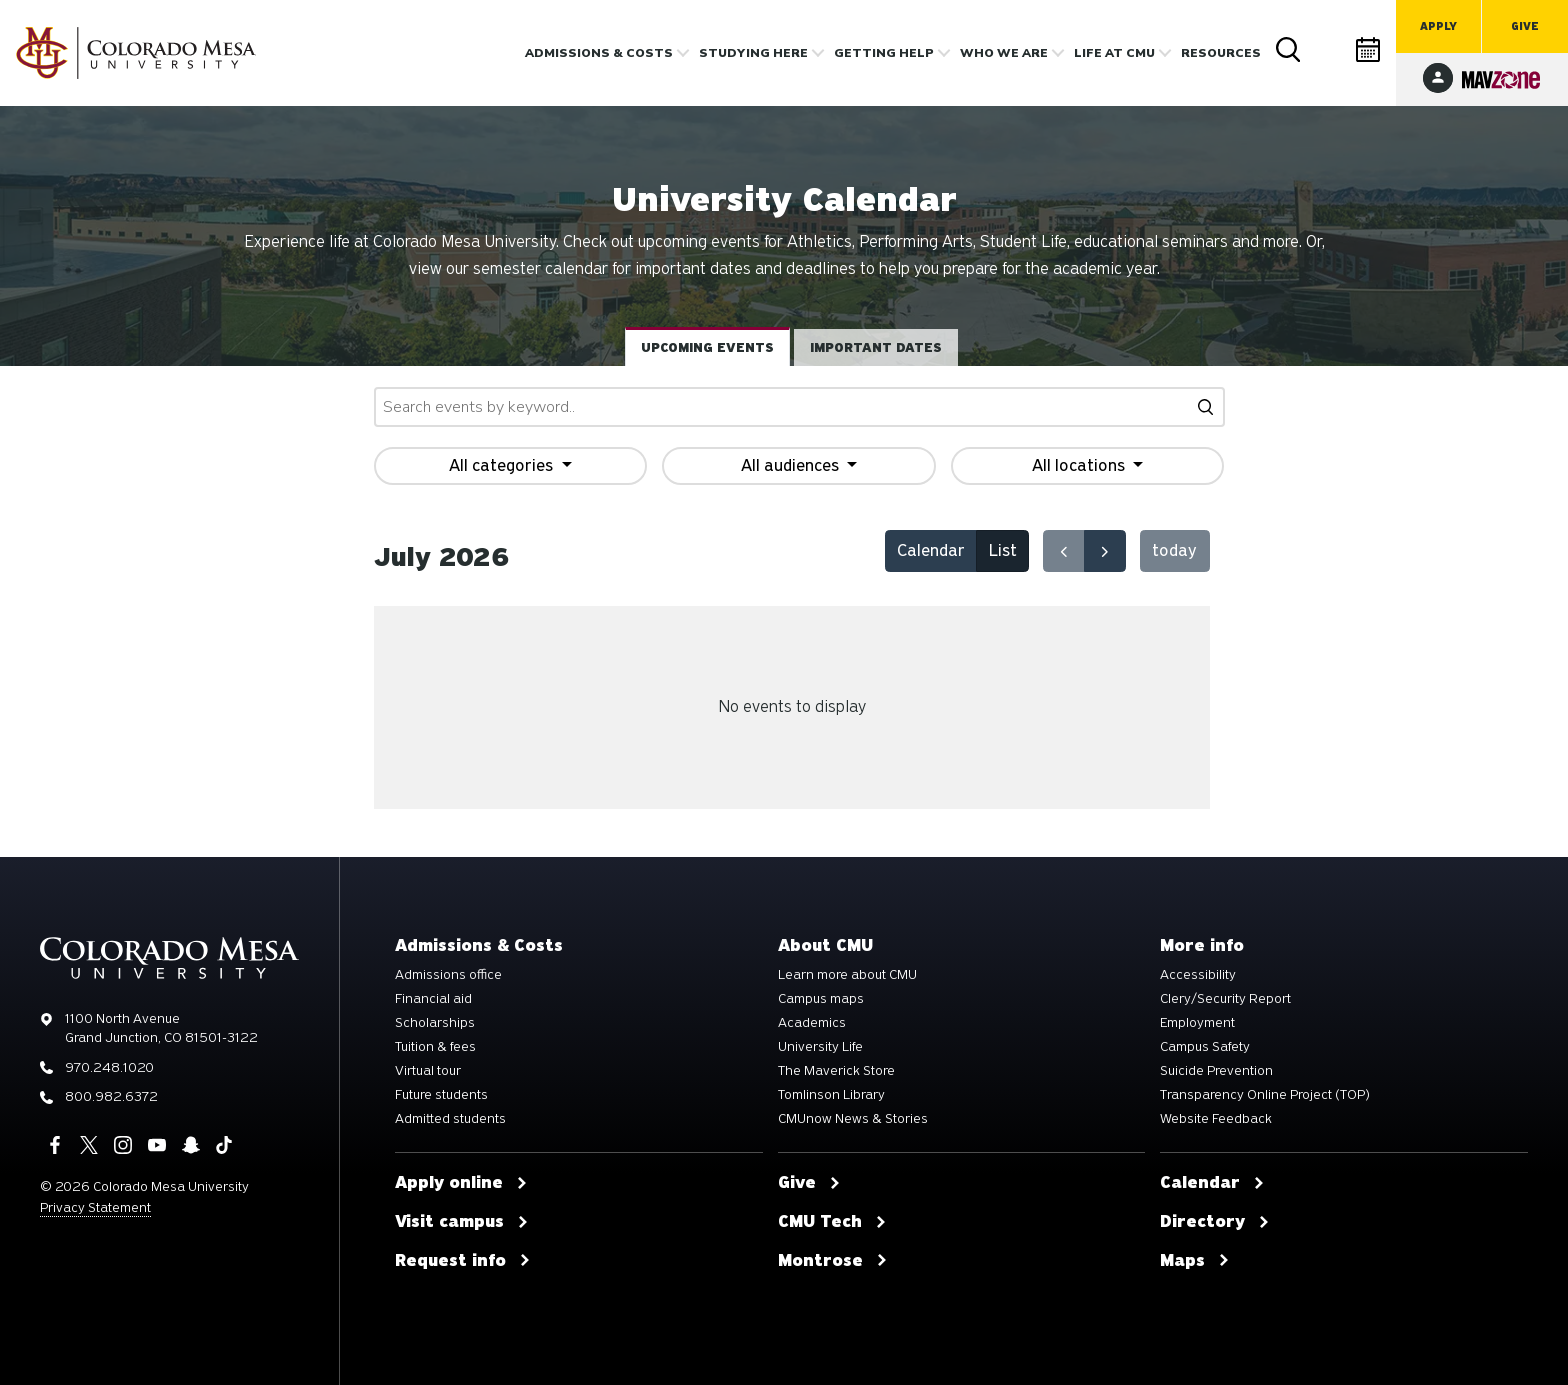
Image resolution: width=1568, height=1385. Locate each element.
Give (1525, 26)
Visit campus (462, 1222)
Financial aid (433, 999)
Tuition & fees (435, 1047)
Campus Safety (1205, 1047)
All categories (503, 465)
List (1003, 550)
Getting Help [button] (884, 53)
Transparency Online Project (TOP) (1265, 1095)
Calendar (1369, 49)
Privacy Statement (95, 1207)
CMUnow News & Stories (853, 1119)
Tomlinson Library (831, 1095)
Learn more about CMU (847, 975)
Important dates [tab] (876, 347)
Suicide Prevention (1216, 1071)
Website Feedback (1216, 1119)
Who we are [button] (1004, 53)
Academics (812, 1023)
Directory (1329, 49)
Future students (441, 1095)
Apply (1438, 26)
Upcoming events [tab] (707, 347)
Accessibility (1198, 975)
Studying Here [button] (753, 53)
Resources (1221, 53)
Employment (1197, 1023)
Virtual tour (428, 1071)
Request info (463, 1261)
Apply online (461, 1183)
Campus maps (821, 999)
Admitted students (450, 1119)
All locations (1080, 465)
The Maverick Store (836, 1071)
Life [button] (1114, 53)
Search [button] (1289, 50)
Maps (1195, 1261)
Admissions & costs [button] (599, 53)
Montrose (833, 1261)
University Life (820, 1047)
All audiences (792, 465)
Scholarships (435, 1023)
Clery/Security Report (1225, 999)
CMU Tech (832, 1222)
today (1174, 550)
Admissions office (448, 975)
